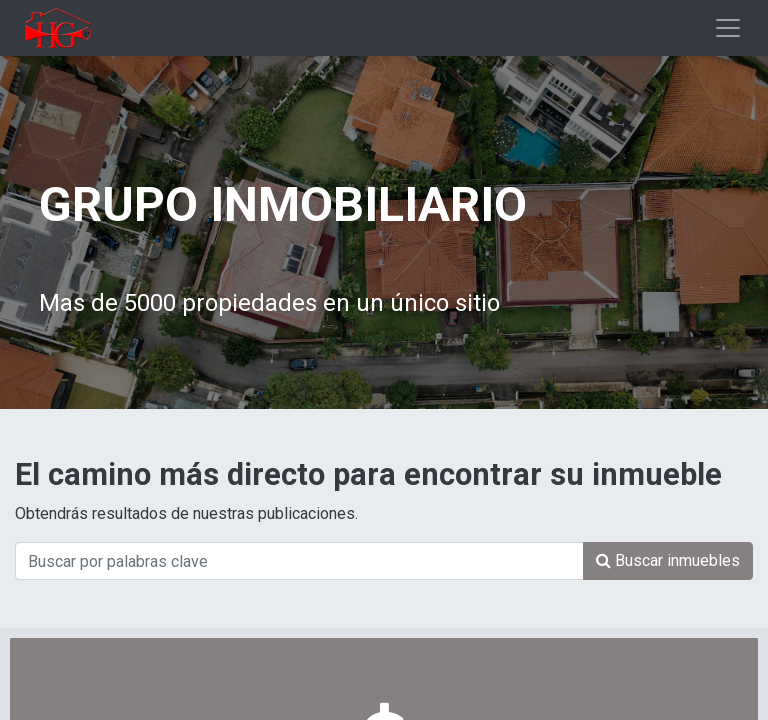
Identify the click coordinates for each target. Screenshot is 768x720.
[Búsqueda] (668, 561)
